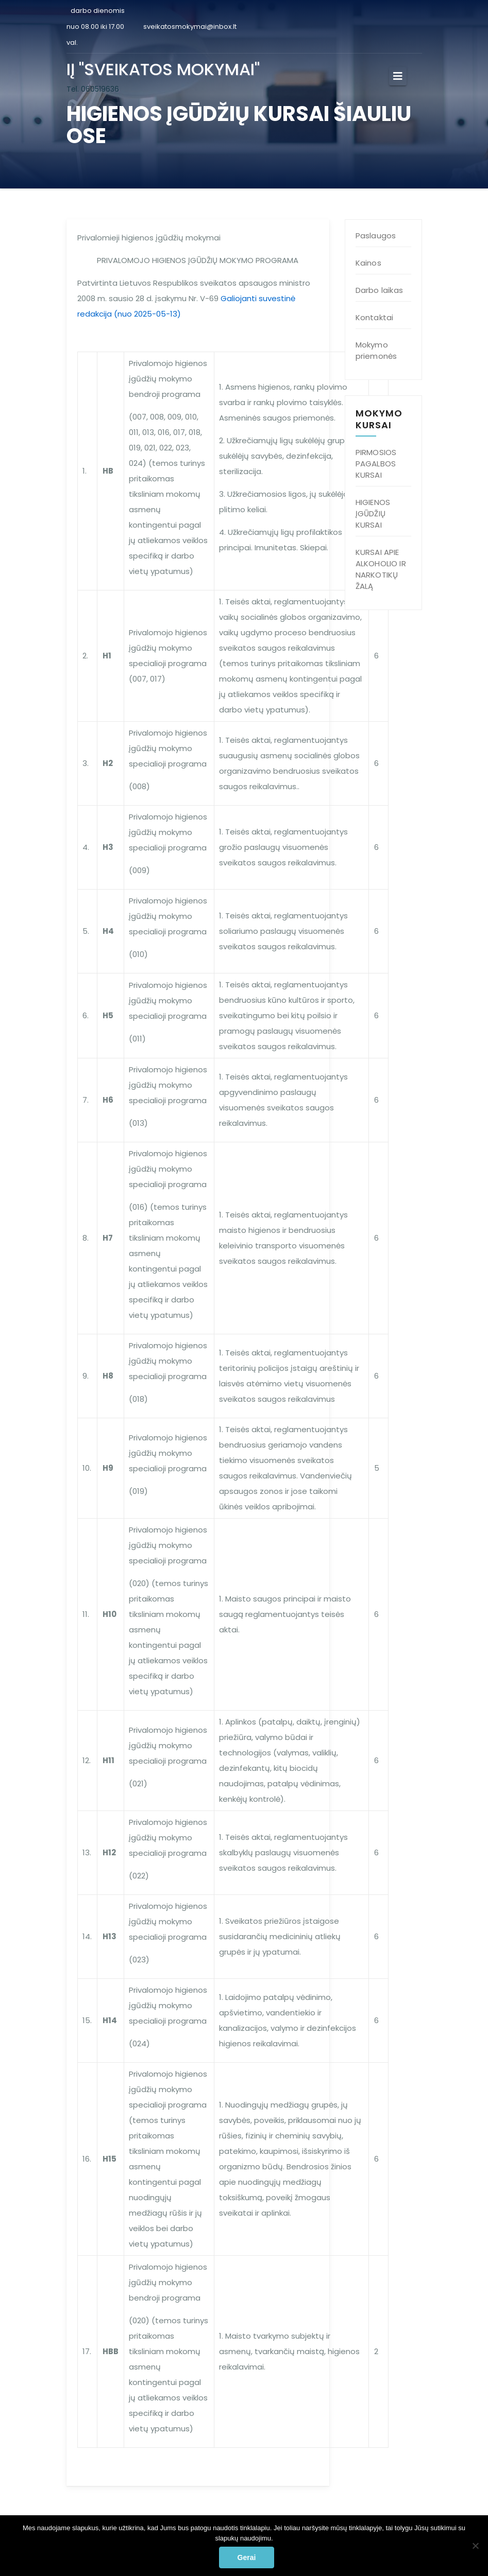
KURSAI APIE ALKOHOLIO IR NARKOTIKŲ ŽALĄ (381, 569)
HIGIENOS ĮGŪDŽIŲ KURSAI (373, 513)
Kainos (368, 262)
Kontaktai (375, 317)
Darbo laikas (379, 290)
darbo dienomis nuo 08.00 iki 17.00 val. (95, 26)
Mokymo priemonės (376, 350)
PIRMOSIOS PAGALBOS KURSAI (376, 463)
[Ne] (475, 2545)
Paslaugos (376, 235)
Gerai (247, 2557)
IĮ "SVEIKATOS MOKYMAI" (163, 69)
